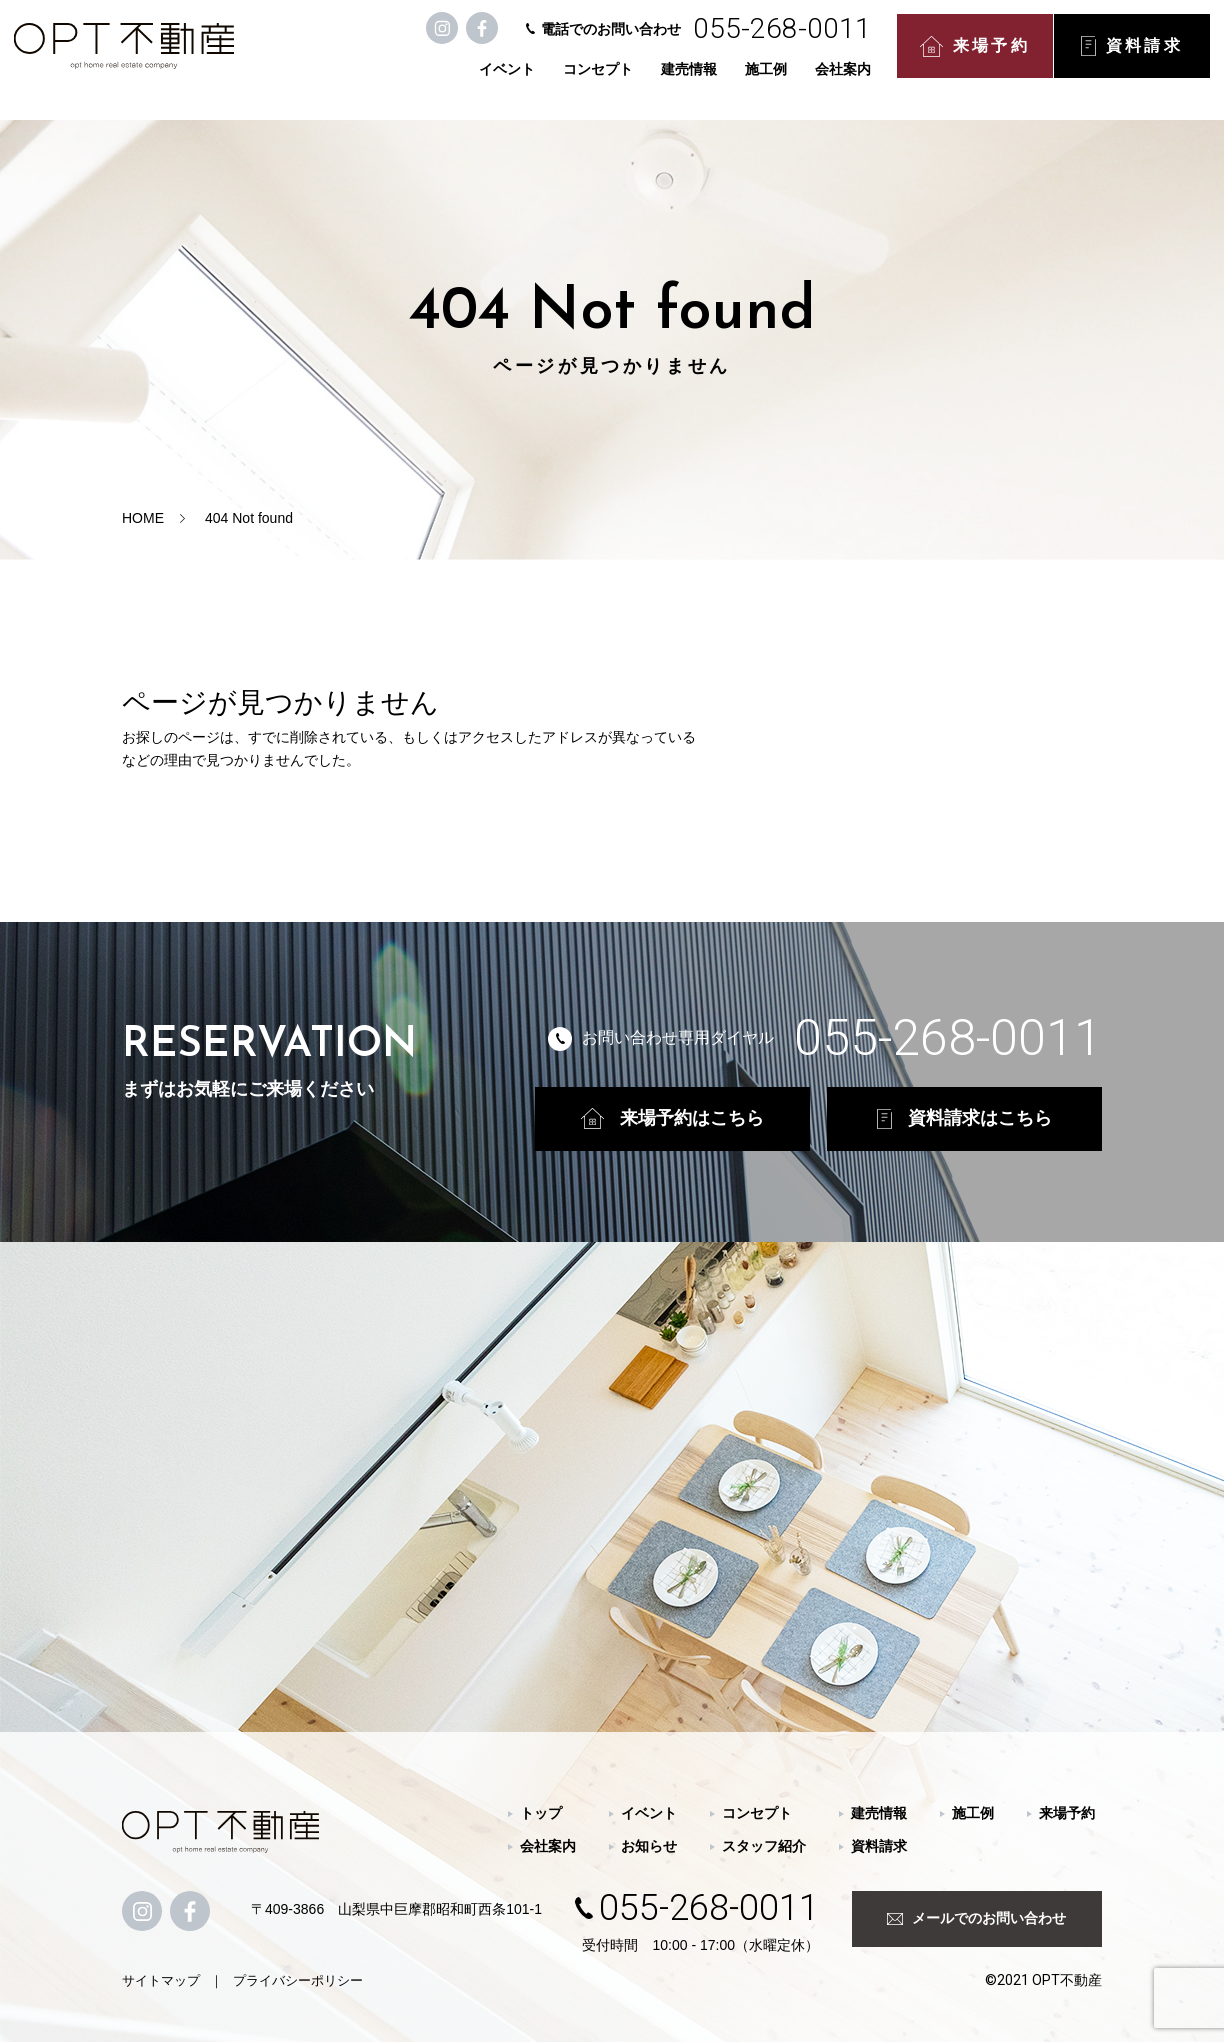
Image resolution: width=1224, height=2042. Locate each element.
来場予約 (979, 60)
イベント (511, 82)
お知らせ (649, 1846)
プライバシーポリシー (298, 1980)
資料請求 (1136, 60)
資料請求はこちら (964, 1118)
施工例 (770, 82)
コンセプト (602, 82)
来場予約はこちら (672, 1118)
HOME (143, 518)
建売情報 (693, 82)
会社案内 (847, 82)
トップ (541, 1813)
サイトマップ (161, 1980)
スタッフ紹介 (764, 1846)
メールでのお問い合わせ (976, 1918)
